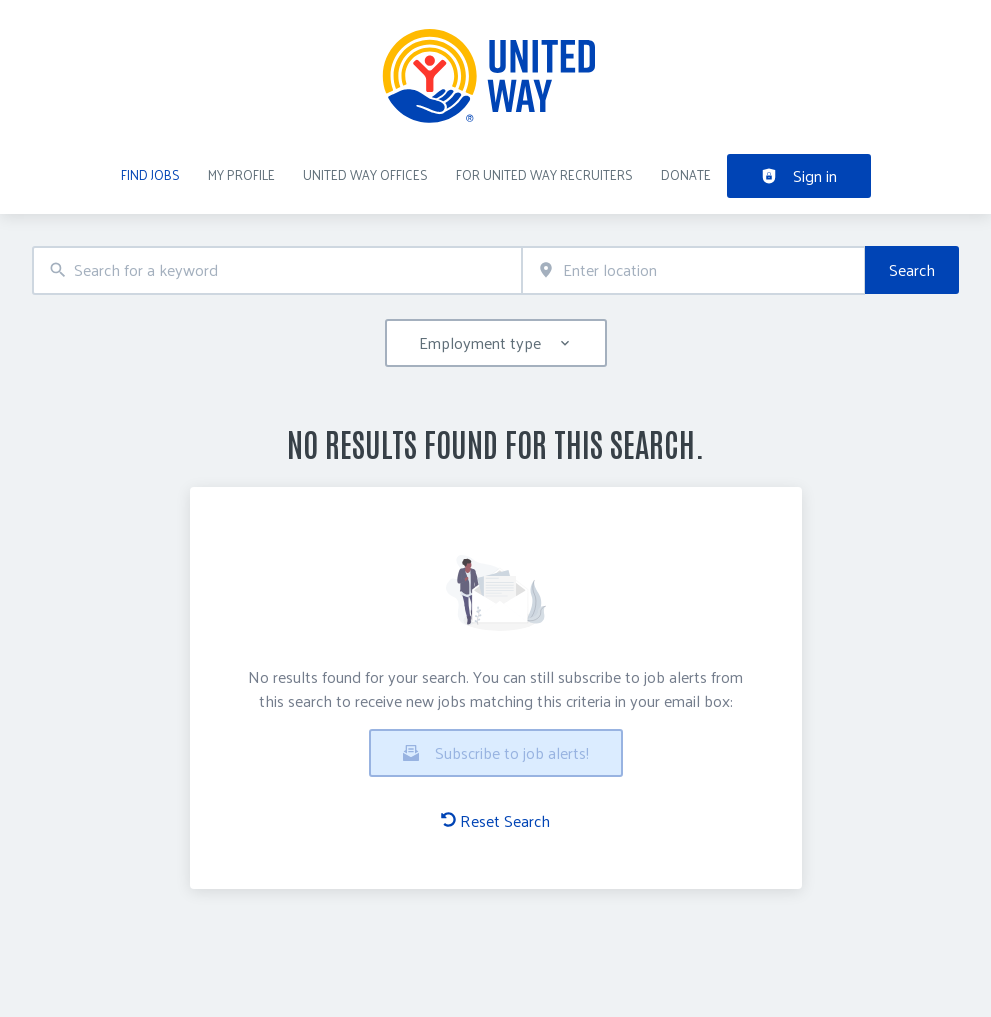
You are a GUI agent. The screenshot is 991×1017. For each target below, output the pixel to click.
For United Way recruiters (544, 174)
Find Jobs (150, 174)
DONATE (686, 174)
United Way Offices (365, 174)
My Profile (241, 174)
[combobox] (277, 270)
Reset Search (495, 821)
